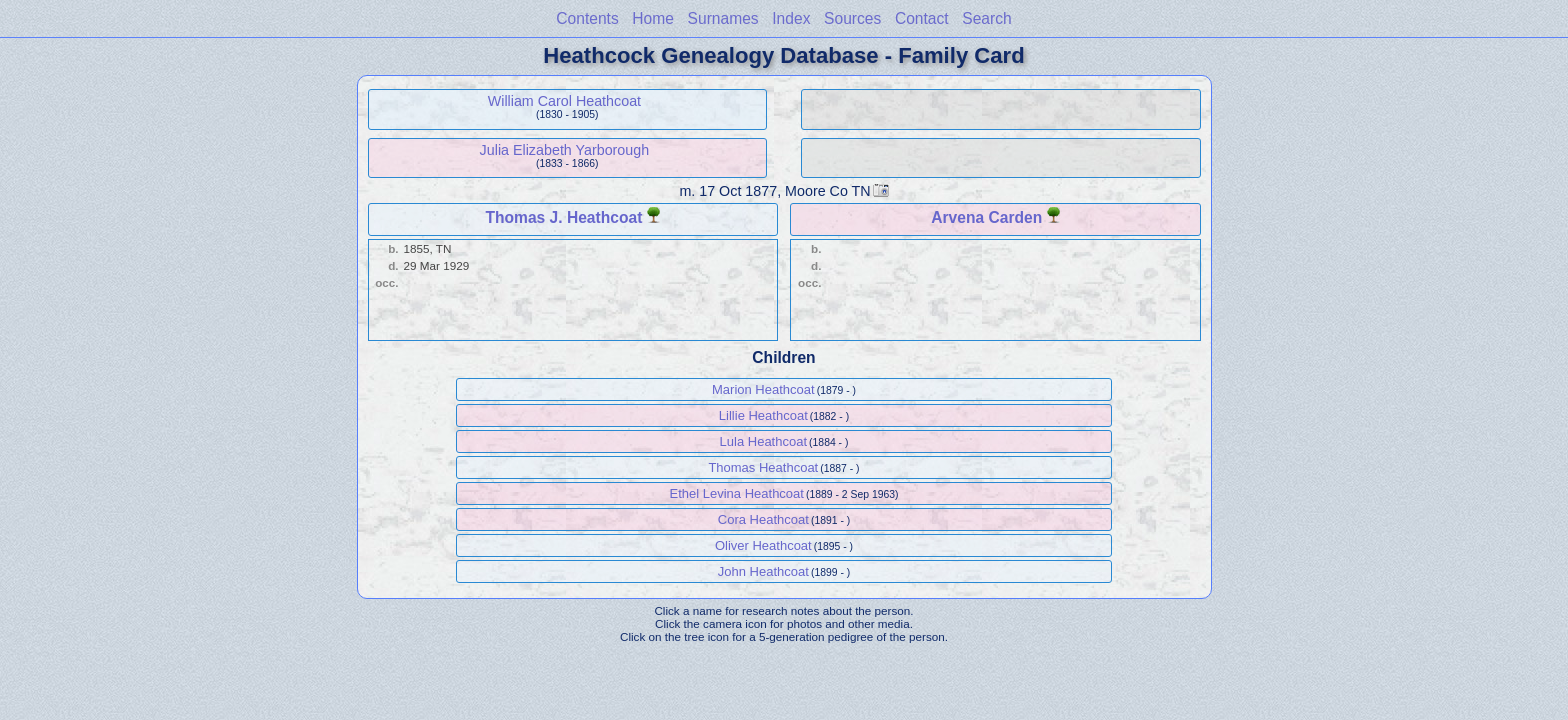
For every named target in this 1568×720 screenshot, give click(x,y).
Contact (922, 18)
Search (986, 18)
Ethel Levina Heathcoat (737, 493)
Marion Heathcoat (763, 389)
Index (791, 18)
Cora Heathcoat (763, 519)
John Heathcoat (763, 571)
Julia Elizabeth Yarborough (565, 150)
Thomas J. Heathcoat (563, 217)
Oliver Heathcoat (763, 545)
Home (653, 18)
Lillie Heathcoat (763, 415)
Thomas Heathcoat (763, 467)
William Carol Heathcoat (564, 101)
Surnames (723, 18)
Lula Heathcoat (763, 441)
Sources (852, 18)
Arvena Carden (986, 217)
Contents (587, 18)
